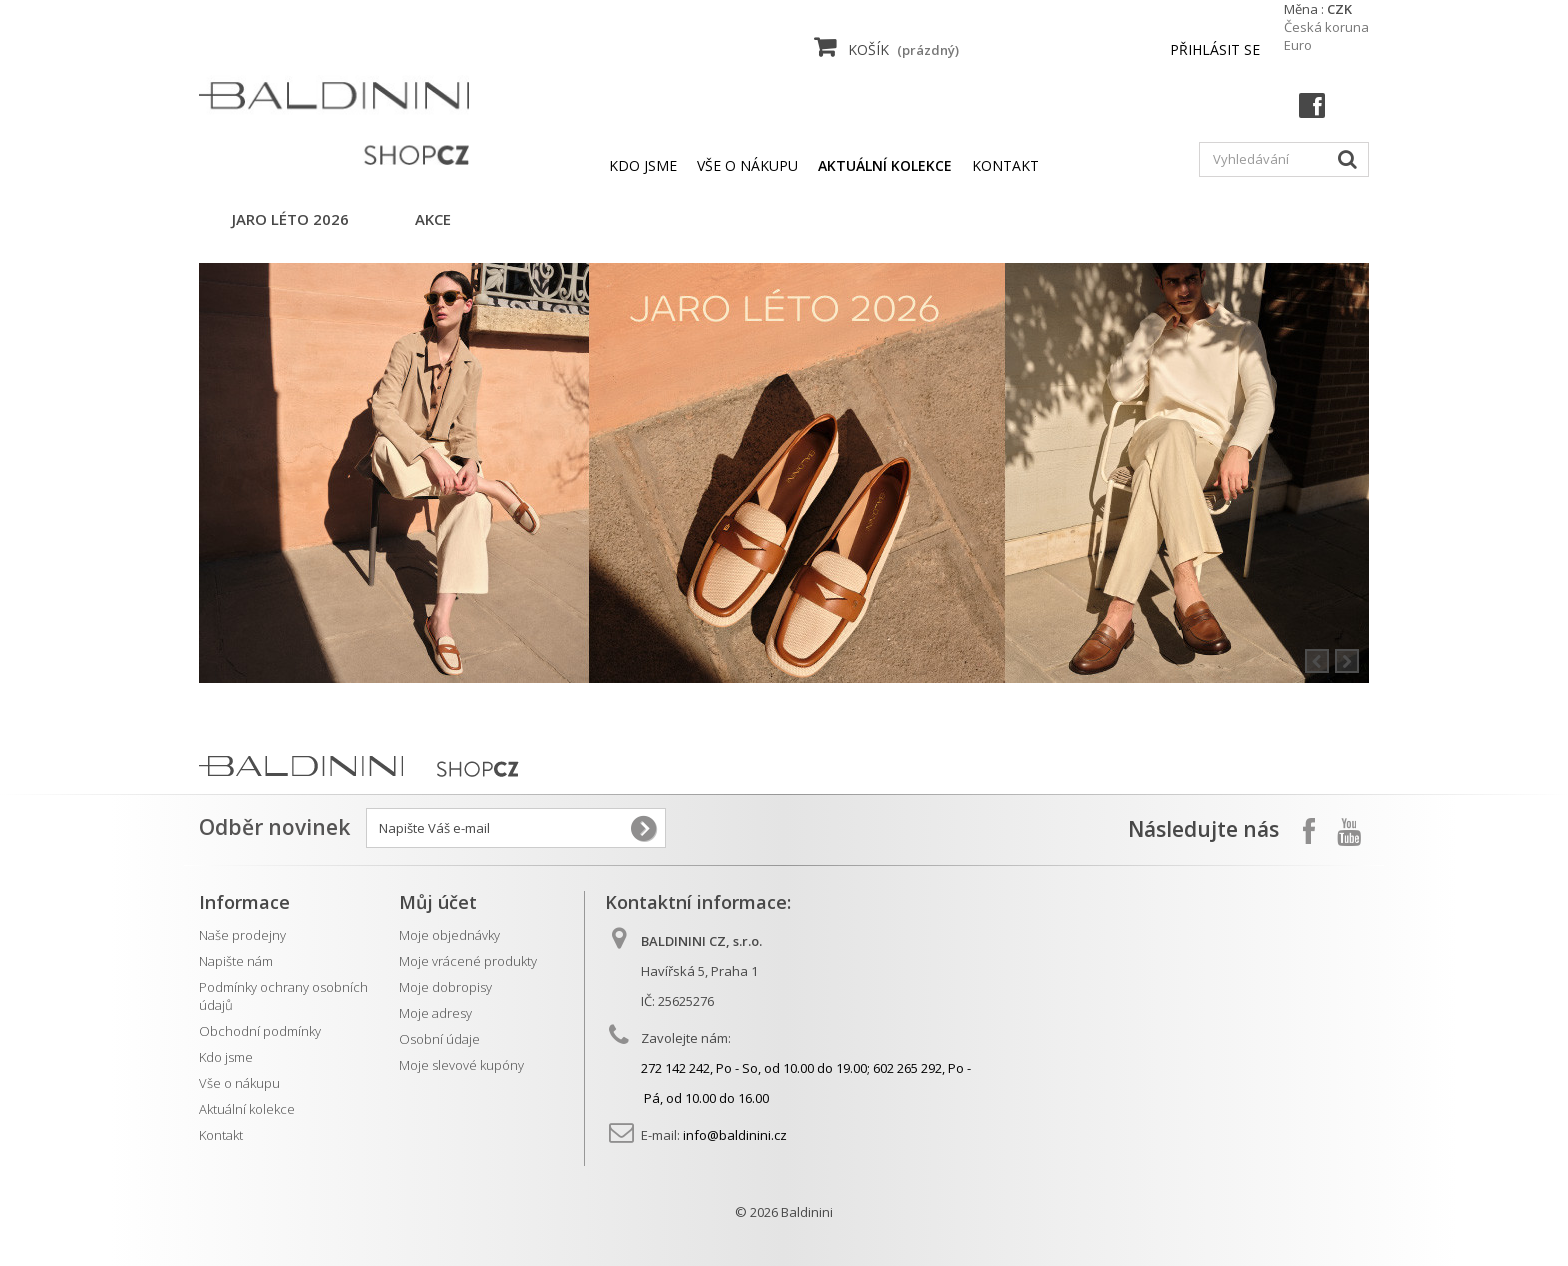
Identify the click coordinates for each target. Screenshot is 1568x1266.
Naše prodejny (242, 935)
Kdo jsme (643, 165)
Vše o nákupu (747, 165)
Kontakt (221, 1135)
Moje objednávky (449, 935)
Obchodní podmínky (260, 1031)
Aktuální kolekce (247, 1109)
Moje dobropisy (445, 987)
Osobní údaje (439, 1039)
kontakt (1005, 165)
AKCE (433, 219)
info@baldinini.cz (735, 1135)
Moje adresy (435, 1013)
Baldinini (807, 1212)
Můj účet (438, 902)
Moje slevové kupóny (461, 1065)
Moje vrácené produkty (468, 961)
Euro (1298, 45)
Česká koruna (1326, 27)
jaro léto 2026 (290, 219)
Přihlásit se (1215, 49)
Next (1347, 661)
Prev (1317, 661)
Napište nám (236, 961)
